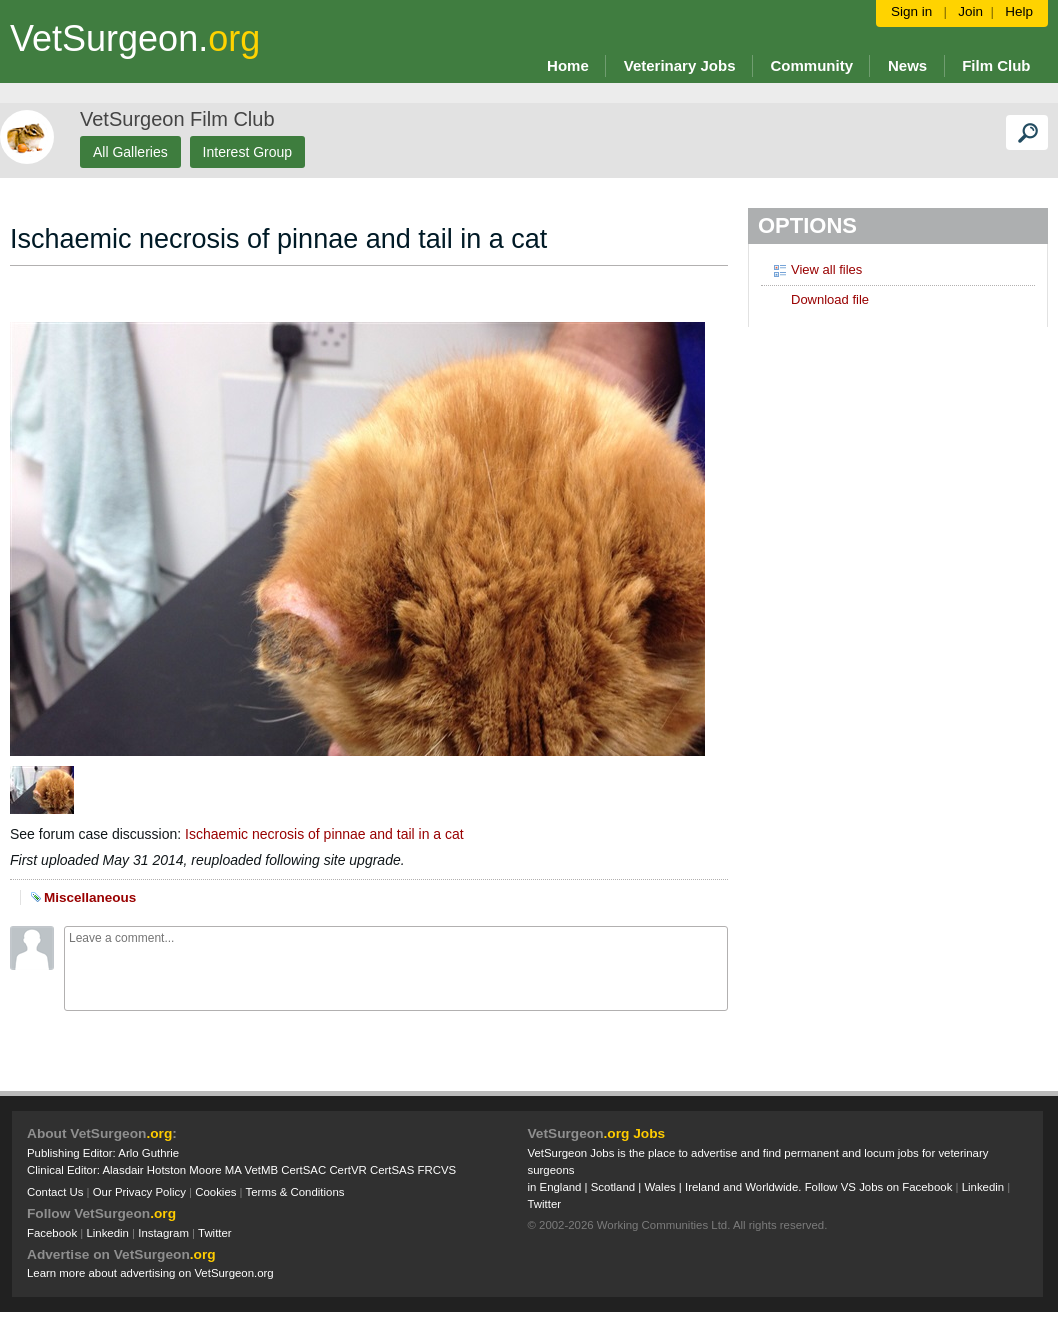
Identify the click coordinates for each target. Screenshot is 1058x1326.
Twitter (215, 1233)
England (561, 1187)
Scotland (613, 1187)
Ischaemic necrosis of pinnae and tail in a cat (324, 834)
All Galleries (130, 152)
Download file (820, 299)
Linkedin (107, 1233)
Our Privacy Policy (139, 1192)
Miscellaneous (90, 897)
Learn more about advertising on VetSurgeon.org (150, 1273)
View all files (816, 269)
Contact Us (55, 1192)
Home (568, 65)
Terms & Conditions (295, 1192)
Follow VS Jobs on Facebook (879, 1187)
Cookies (215, 1192)
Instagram (163, 1233)
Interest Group (248, 152)
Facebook (52, 1233)
